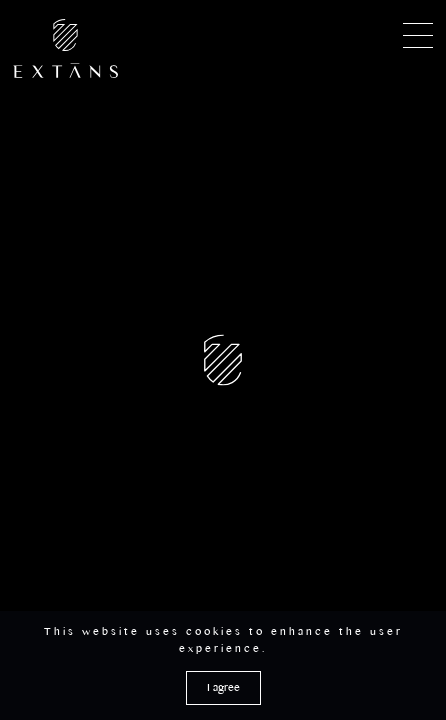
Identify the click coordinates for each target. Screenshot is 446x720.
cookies (214, 634)
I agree (223, 690)
